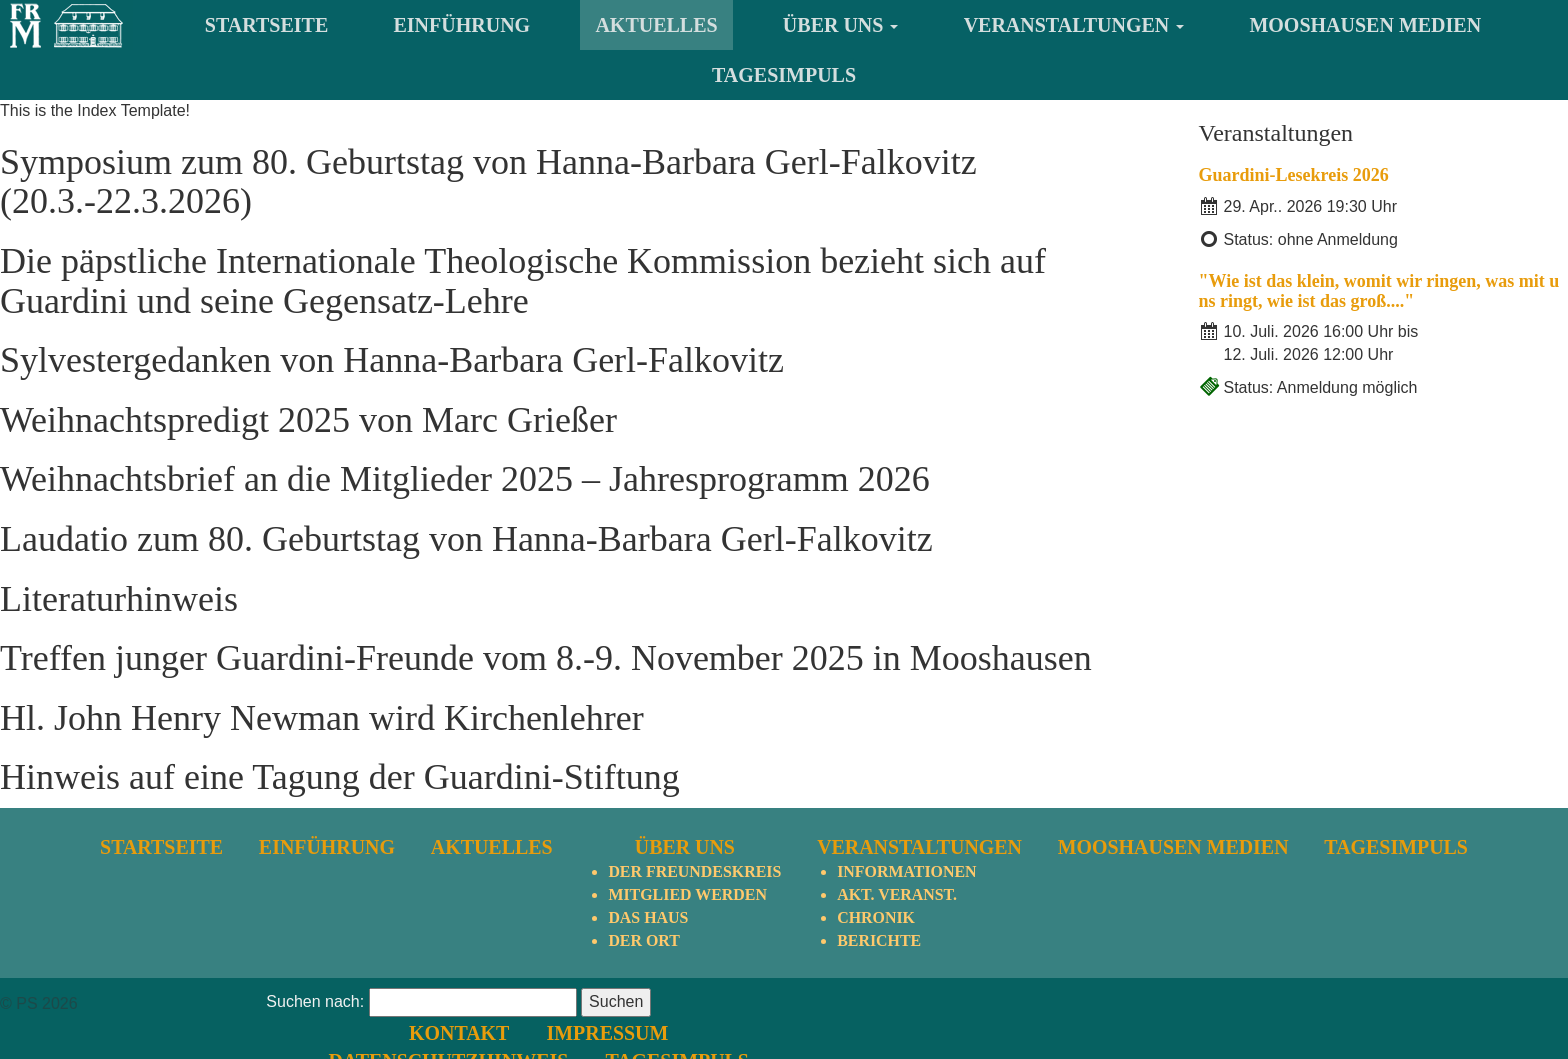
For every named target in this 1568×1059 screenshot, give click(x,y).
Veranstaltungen (1074, 25)
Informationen (907, 872)
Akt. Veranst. (897, 894)
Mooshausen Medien (1365, 25)
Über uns (841, 25)
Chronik (876, 917)
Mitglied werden (687, 894)
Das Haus (648, 917)
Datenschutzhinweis (953, 1030)
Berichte (879, 940)
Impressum (1111, 1002)
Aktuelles (656, 25)
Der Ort (644, 940)
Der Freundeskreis (695, 872)
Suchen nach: (315, 1031)
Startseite (266, 25)
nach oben (1520, 1003)
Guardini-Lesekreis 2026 (1294, 175)
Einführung (462, 25)
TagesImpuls (784, 75)
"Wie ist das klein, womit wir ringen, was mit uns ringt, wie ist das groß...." (1379, 291)
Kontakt (964, 1002)
